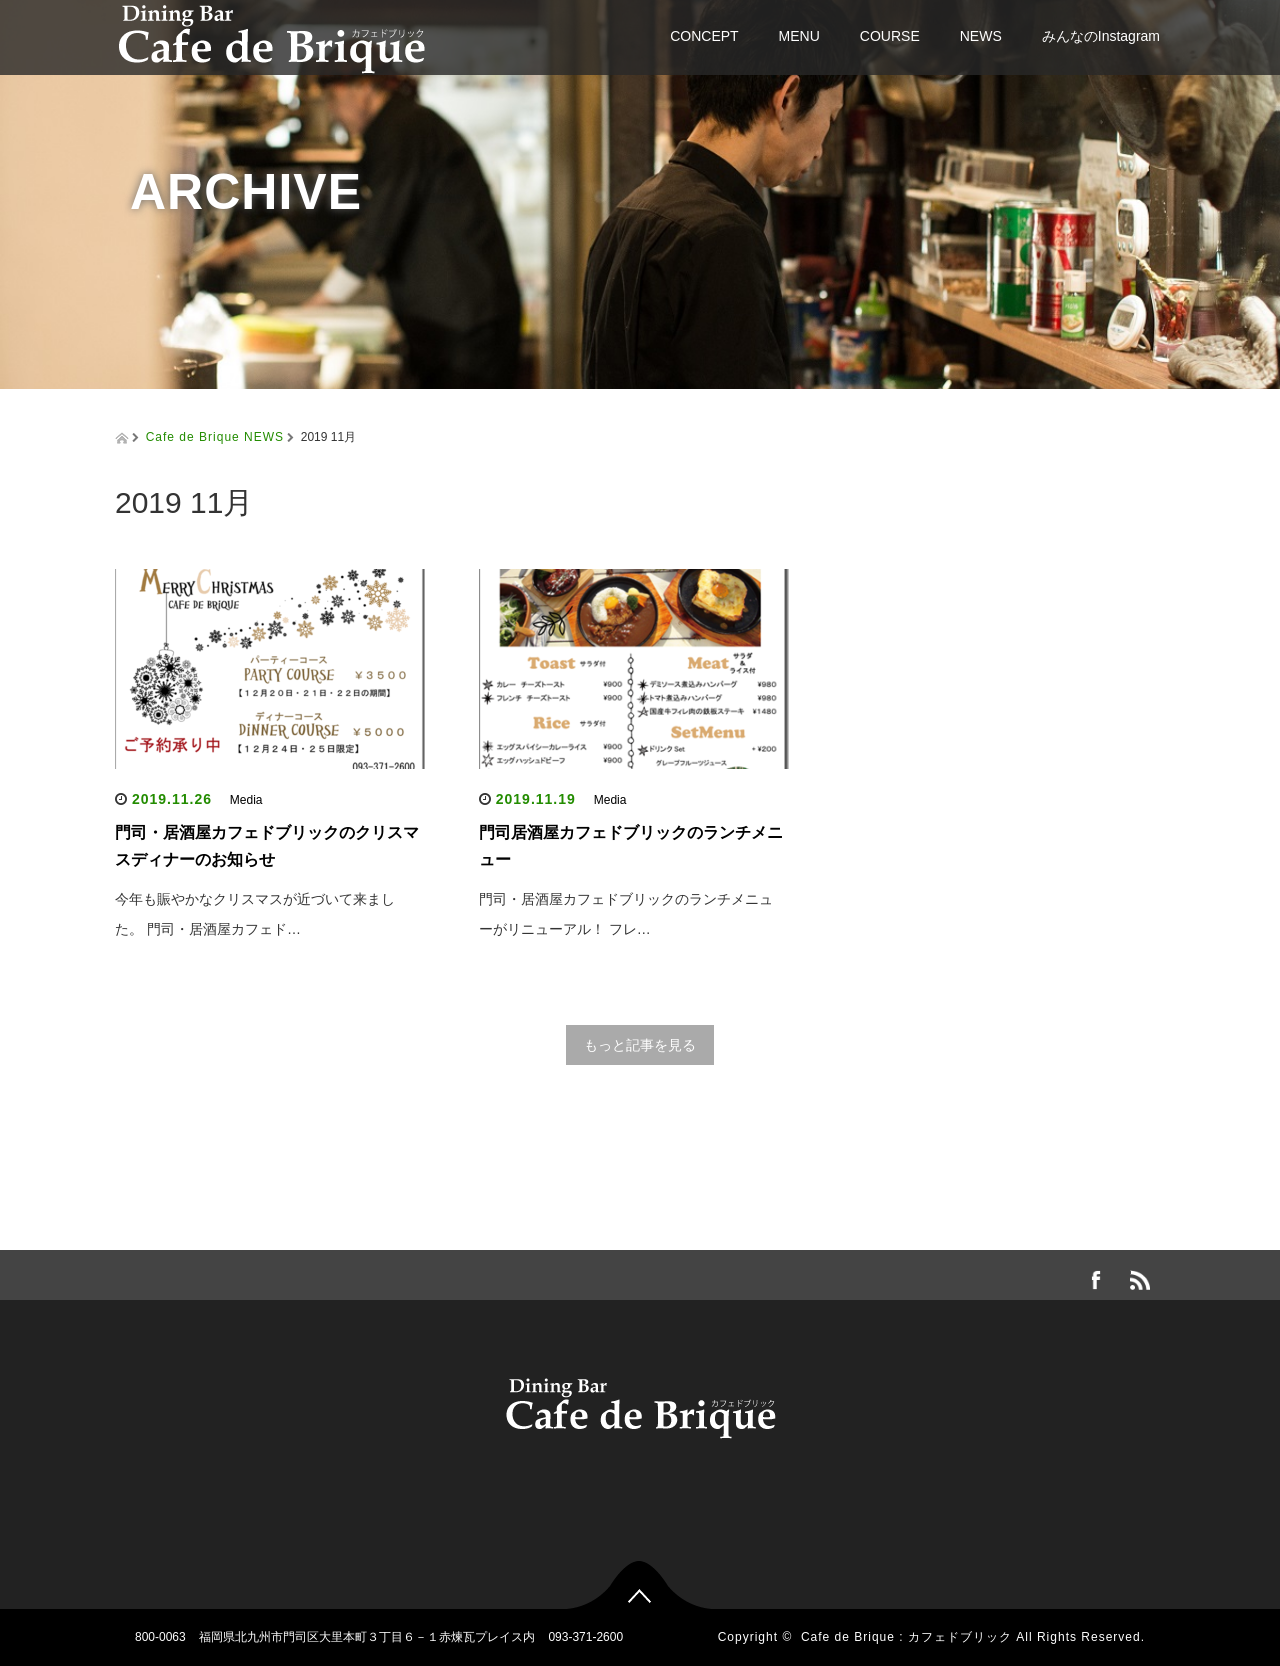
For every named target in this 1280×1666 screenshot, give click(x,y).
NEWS (981, 36)
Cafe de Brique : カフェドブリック (906, 1637)
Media (246, 800)
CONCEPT (704, 36)
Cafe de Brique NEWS (215, 437)
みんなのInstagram (1101, 36)
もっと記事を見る (640, 1045)
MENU (799, 36)
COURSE (890, 36)
